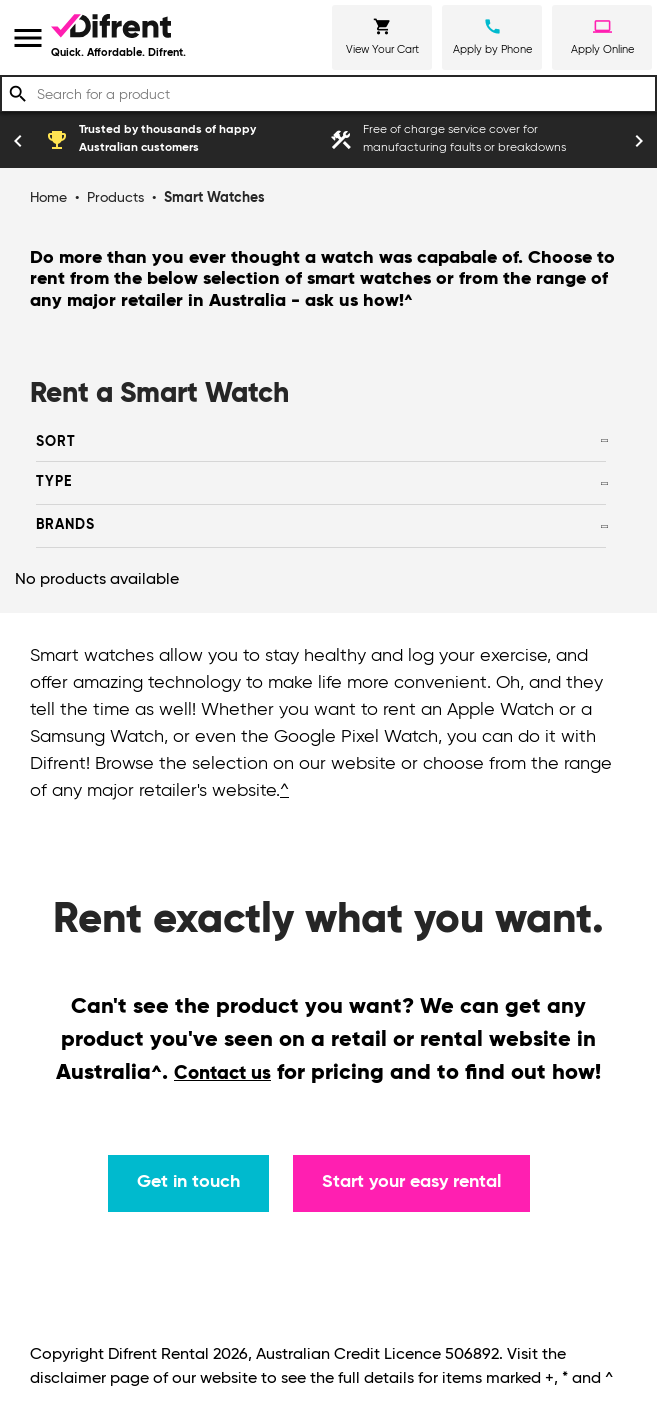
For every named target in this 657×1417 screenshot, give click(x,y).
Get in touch (188, 1182)
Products (115, 198)
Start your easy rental (411, 1182)
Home (48, 198)
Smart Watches (214, 198)
